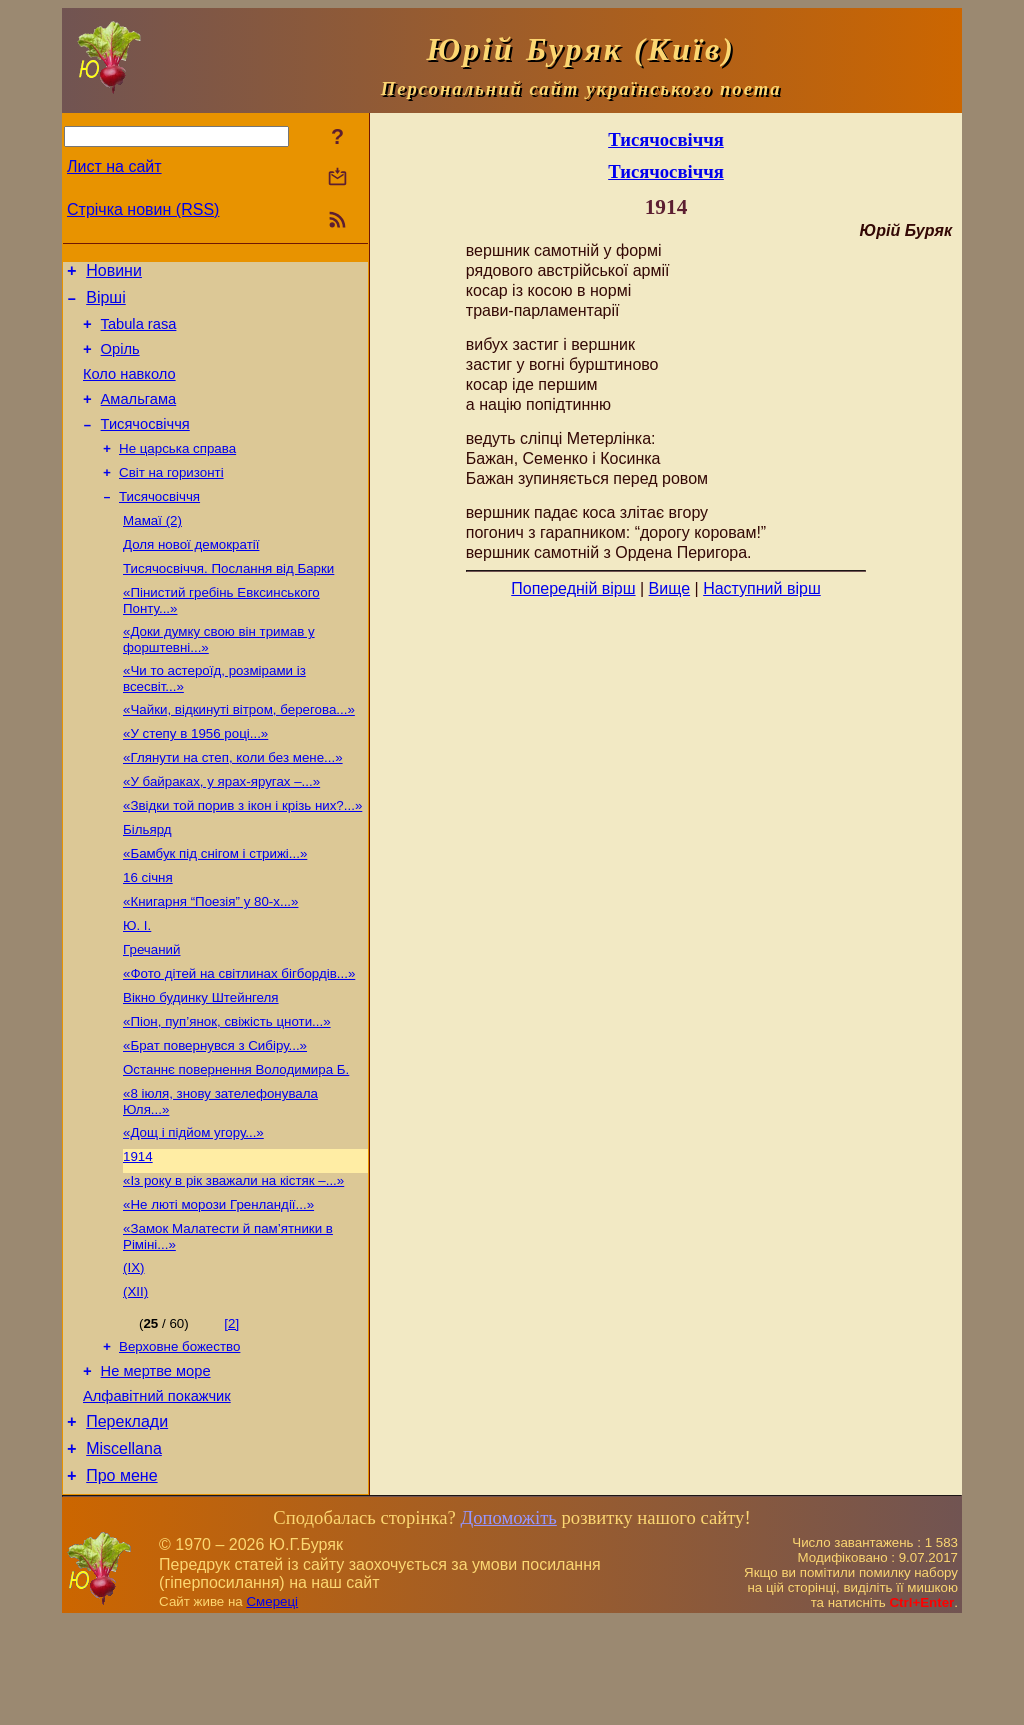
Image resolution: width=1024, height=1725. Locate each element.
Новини (114, 273)
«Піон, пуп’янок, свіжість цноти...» (227, 1088)
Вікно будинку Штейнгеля (201, 1062)
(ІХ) (133, 1352)
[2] (231, 1410)
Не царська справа (177, 471)
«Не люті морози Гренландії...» (218, 1285)
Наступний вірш (762, 588)
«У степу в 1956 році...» (195, 776)
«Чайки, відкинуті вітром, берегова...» (239, 750)
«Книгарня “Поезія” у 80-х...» (210, 958)
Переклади (127, 1519)
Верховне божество (179, 1435)
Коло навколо (129, 389)
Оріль (120, 361)
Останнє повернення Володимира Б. (236, 1140)
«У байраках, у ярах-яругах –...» (221, 828)
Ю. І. (137, 984)
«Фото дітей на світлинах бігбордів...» (239, 1036)
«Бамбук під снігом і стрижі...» (215, 906)
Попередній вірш (573, 588)
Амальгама (139, 417)
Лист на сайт (114, 166)
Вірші (106, 303)
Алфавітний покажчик (157, 1491)
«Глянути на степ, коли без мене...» (233, 802)
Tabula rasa (139, 333)
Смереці (272, 1705)
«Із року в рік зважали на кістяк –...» (233, 1259)
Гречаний (151, 1010)
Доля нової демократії (191, 575)
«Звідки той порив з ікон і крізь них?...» (242, 854)
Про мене (121, 1579)
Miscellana (124, 1549)
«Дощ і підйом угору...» (193, 1207)
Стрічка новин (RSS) (143, 209)
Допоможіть (508, 1621)
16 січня (148, 932)
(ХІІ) (135, 1378)
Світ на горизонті (171, 497)
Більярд (147, 880)
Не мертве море (156, 1463)
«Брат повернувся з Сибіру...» (215, 1114)
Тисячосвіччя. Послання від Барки (228, 601)
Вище (670, 588)
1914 (138, 1233)
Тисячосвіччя (145, 445)
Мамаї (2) (152, 549)
